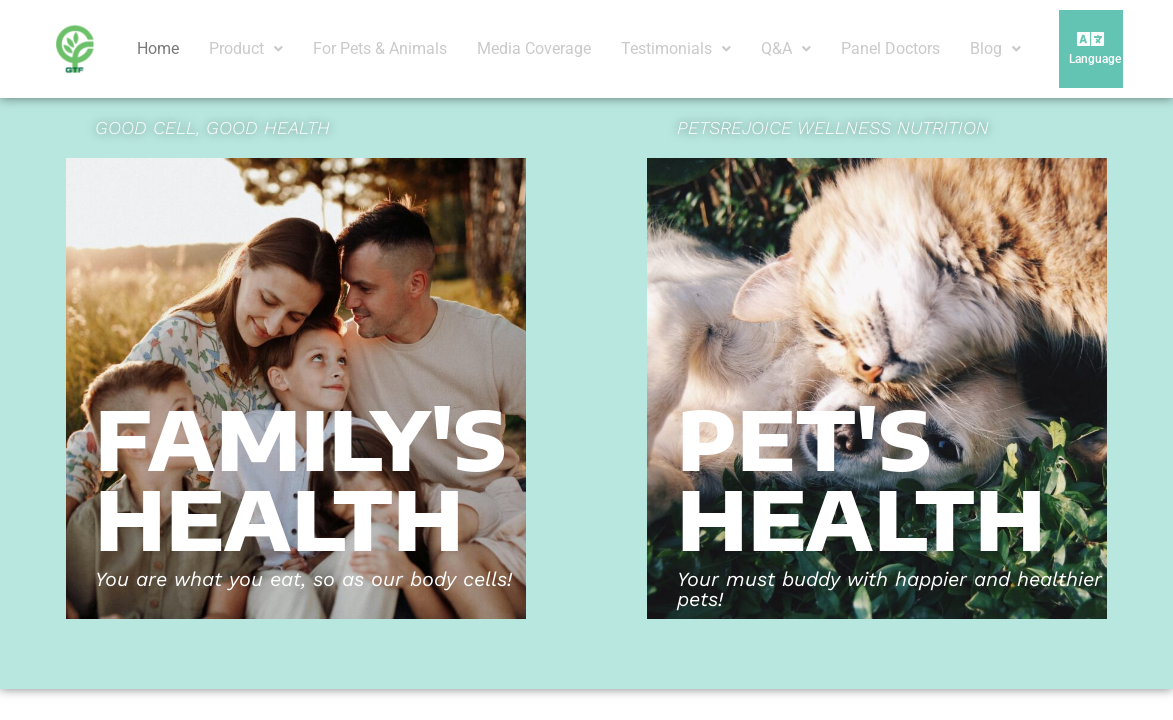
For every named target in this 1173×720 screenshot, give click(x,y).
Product (246, 48)
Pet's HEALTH (861, 479)
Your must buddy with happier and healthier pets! (889, 589)
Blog (995, 48)
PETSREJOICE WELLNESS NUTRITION (833, 127)
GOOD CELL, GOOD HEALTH (212, 127)
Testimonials (676, 48)
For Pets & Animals (380, 48)
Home (158, 48)
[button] (246, 49)
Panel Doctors (890, 48)
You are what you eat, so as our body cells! (303, 579)
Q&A (786, 48)
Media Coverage (534, 48)
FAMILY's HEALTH (301, 479)
